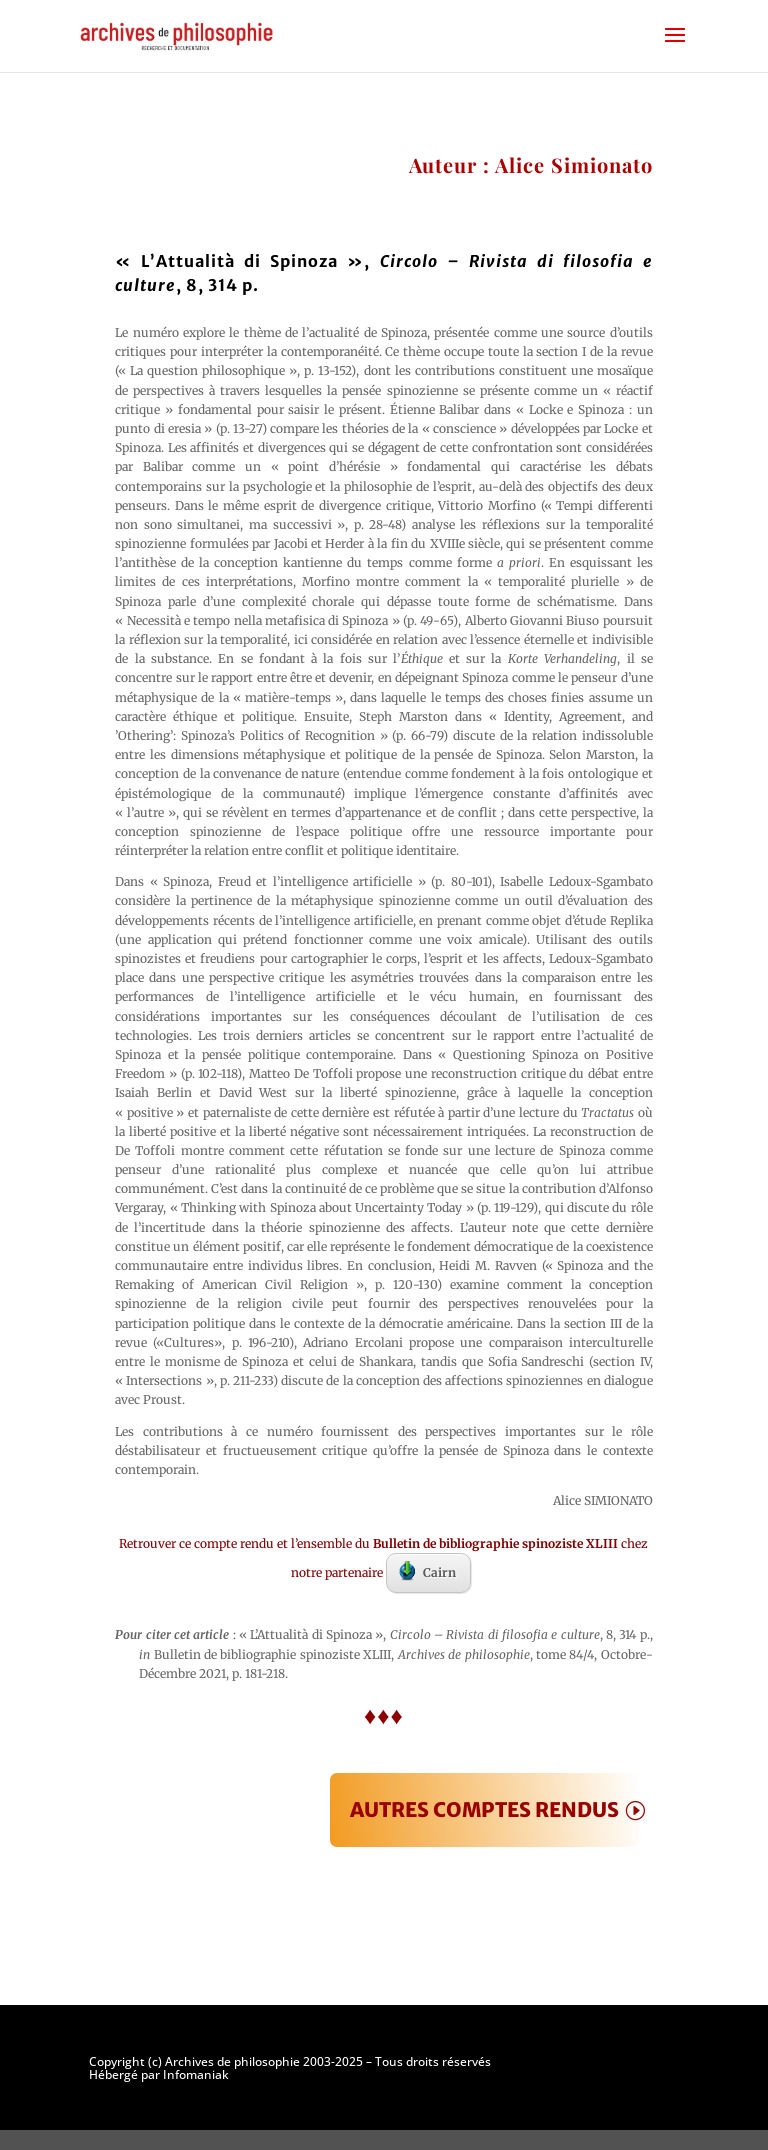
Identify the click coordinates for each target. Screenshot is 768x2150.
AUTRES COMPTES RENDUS (484, 1809)
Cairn (427, 1571)
